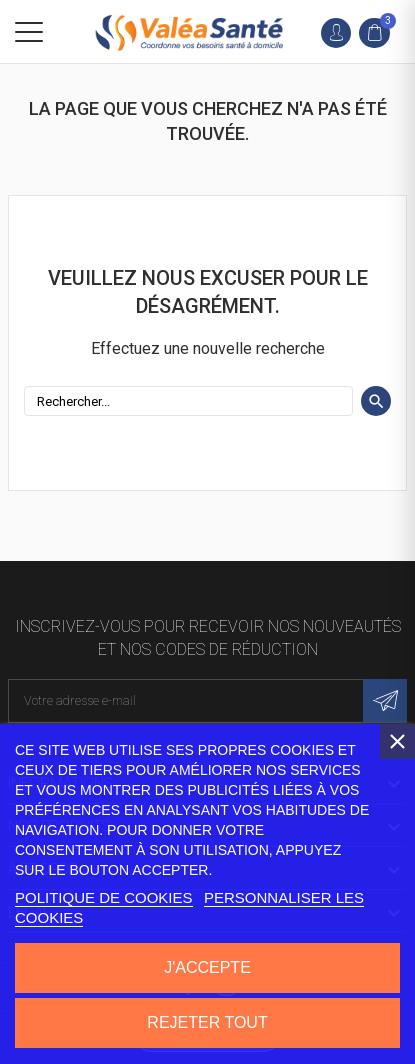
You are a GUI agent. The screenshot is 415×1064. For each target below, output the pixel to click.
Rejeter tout (207, 1022)
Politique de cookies (104, 897)
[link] (379, 33)
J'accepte (207, 967)
